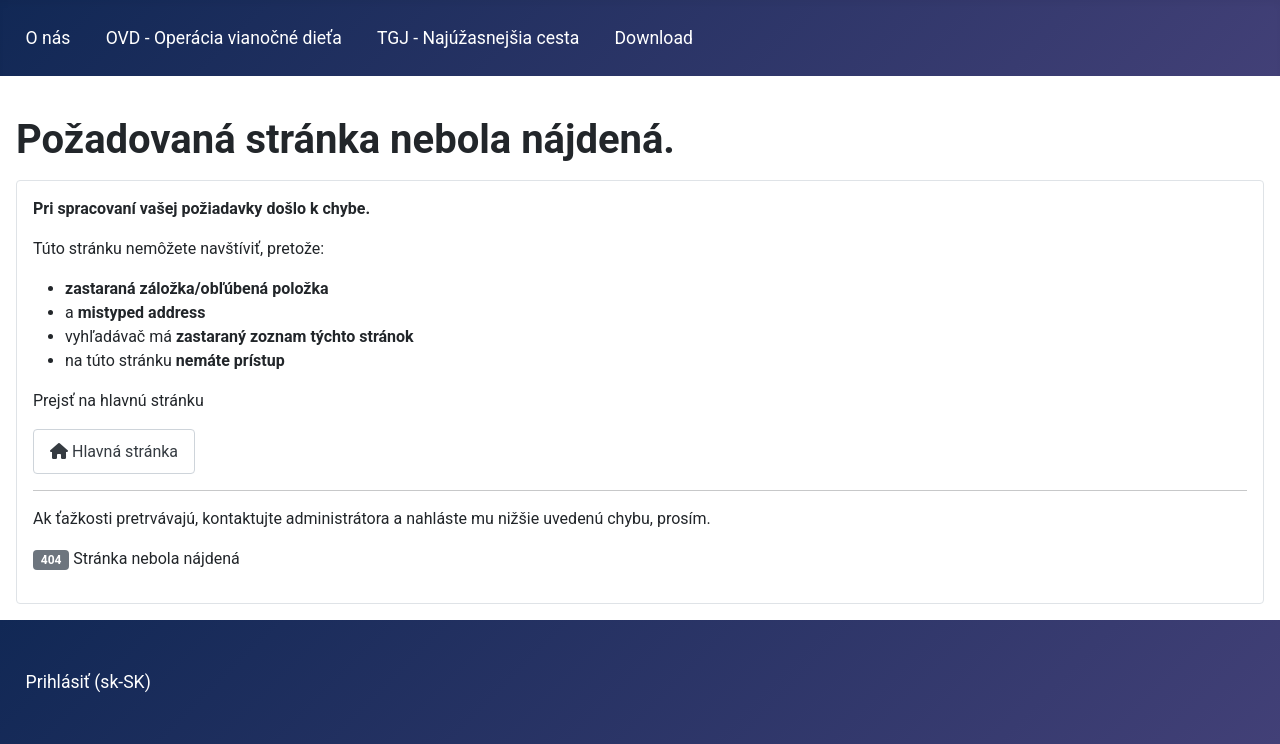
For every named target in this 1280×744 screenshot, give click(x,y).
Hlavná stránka (114, 451)
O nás (48, 38)
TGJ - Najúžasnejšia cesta (478, 38)
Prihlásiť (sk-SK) (88, 682)
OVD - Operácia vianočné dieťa (224, 38)
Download (654, 38)
